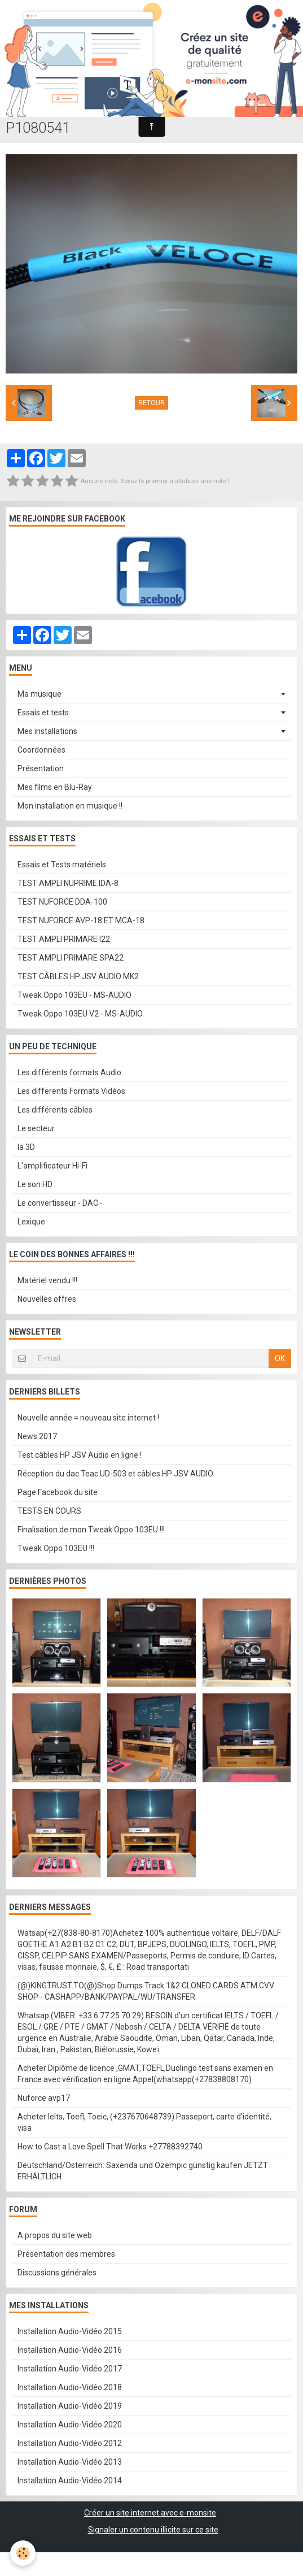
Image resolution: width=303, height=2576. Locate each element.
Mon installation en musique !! (69, 805)
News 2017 (37, 1436)
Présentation (40, 768)
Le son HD (34, 1184)
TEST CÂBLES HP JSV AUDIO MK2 (78, 976)
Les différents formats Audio (69, 1072)
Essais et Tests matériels (61, 864)
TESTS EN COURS (49, 1510)
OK (280, 1358)
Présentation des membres (66, 2253)
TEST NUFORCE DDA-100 (62, 901)
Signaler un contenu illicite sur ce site (153, 2529)
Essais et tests (43, 712)
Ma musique (39, 693)
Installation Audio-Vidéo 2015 (69, 2331)
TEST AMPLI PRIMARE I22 (63, 939)
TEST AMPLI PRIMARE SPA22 (70, 957)
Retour (151, 403)
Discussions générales (56, 2272)
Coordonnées (41, 749)
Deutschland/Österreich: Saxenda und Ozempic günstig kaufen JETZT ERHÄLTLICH (142, 2171)
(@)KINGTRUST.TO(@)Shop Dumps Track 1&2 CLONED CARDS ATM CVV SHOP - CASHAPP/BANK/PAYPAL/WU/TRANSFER (145, 1991)
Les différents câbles (55, 1109)
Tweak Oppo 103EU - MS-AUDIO (74, 995)
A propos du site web (54, 2235)
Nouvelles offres (46, 1299)
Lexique (31, 1221)
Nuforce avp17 (43, 2097)
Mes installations (47, 731)
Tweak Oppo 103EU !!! (55, 1548)
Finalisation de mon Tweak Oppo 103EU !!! (91, 1529)
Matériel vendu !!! (47, 1280)
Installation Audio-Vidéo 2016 (69, 2350)
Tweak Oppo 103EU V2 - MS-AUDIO (80, 1013)
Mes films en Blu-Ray (54, 787)
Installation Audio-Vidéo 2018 (69, 2387)
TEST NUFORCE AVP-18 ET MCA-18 (80, 920)
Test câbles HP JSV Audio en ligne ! (79, 1454)
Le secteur (36, 1128)
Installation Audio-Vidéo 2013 (69, 2461)
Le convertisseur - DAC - (60, 1202)
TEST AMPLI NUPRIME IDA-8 (67, 883)
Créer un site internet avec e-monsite (150, 2512)
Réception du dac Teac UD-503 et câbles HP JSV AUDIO (115, 1473)
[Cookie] (23, 2553)
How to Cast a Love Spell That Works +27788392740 (110, 2146)
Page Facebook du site (57, 1492)
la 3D (26, 1147)
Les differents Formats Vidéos (71, 1091)
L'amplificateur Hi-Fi (52, 1165)
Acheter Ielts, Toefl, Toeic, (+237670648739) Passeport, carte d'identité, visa (144, 2122)
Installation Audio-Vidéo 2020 (69, 2424)
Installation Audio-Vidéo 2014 (69, 2480)
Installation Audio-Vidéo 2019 (69, 2405)
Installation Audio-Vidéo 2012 (69, 2443)
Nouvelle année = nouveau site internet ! (88, 1417)
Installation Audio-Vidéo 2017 (69, 2368)
